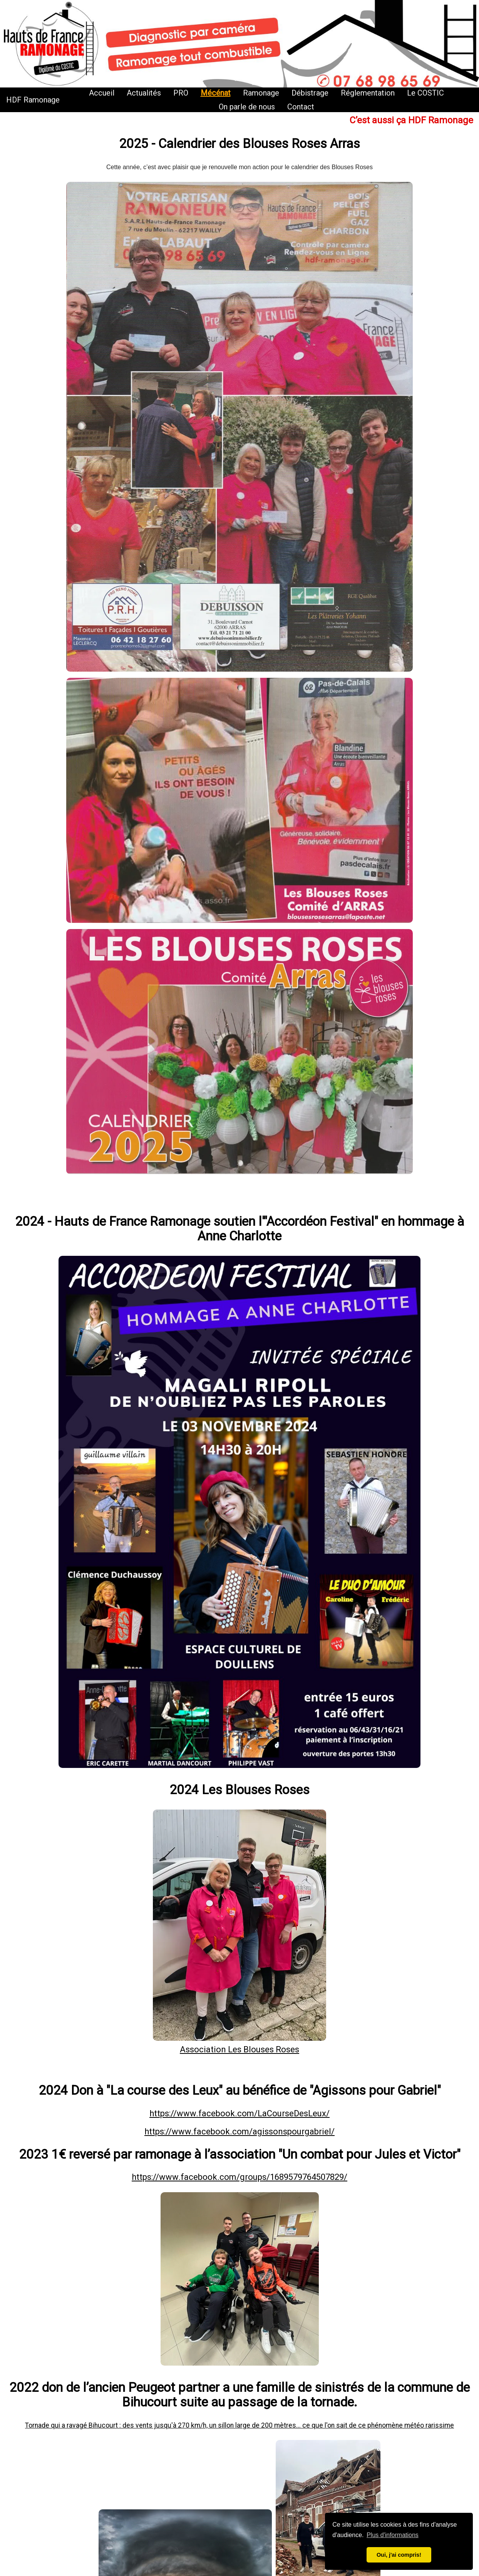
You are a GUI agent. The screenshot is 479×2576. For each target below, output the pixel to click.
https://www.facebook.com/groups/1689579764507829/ (239, 2177)
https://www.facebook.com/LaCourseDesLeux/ (239, 2113)
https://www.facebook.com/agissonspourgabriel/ (239, 2131)
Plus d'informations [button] (393, 2535)
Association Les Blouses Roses (239, 2049)
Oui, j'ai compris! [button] (399, 2555)
